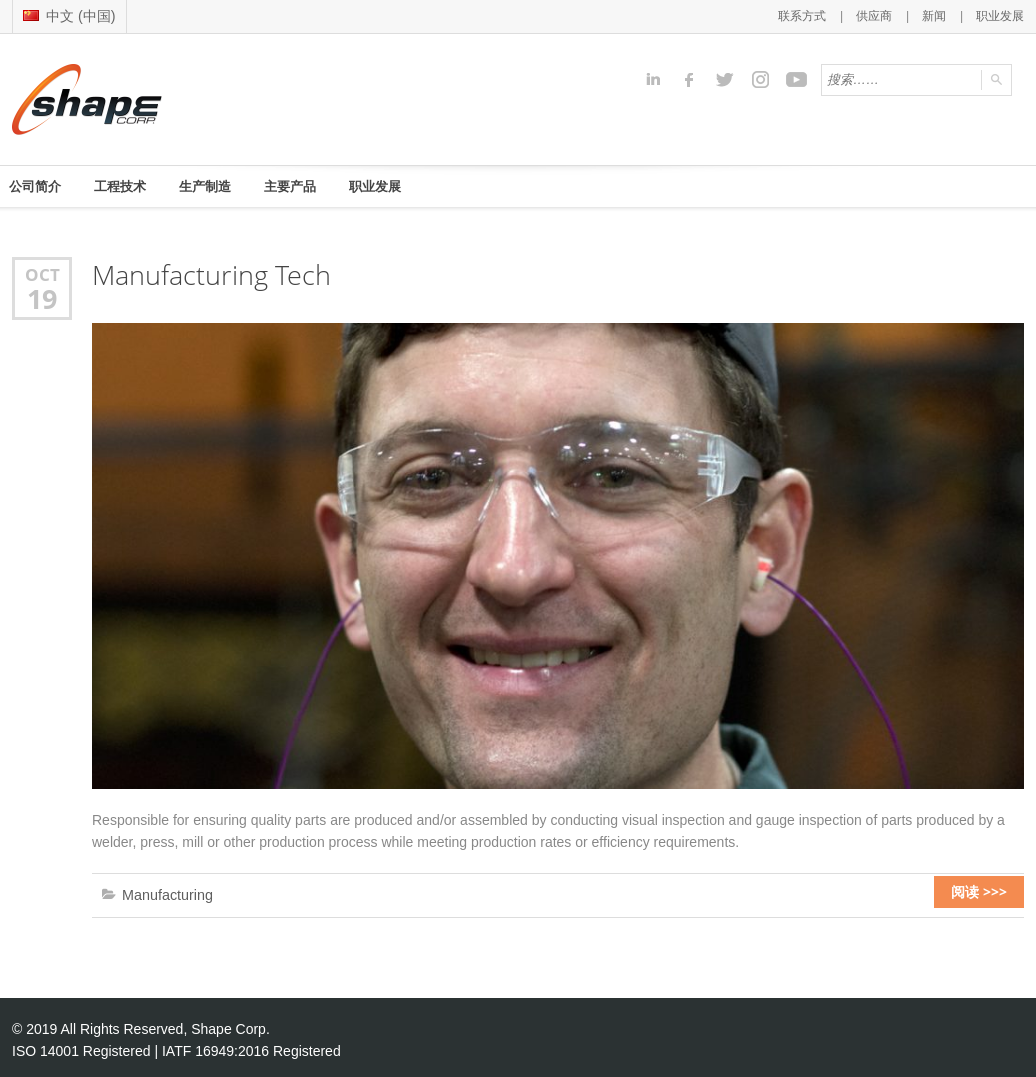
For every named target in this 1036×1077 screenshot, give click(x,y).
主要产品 (314, 185)
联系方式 (813, 15)
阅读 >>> (989, 892)
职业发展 (1002, 15)
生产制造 (222, 185)
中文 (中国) (66, 14)
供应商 (881, 15)
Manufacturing (163, 891)
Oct (42, 272)
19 (42, 296)
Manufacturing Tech (206, 273)
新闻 (939, 15)
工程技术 (130, 185)
